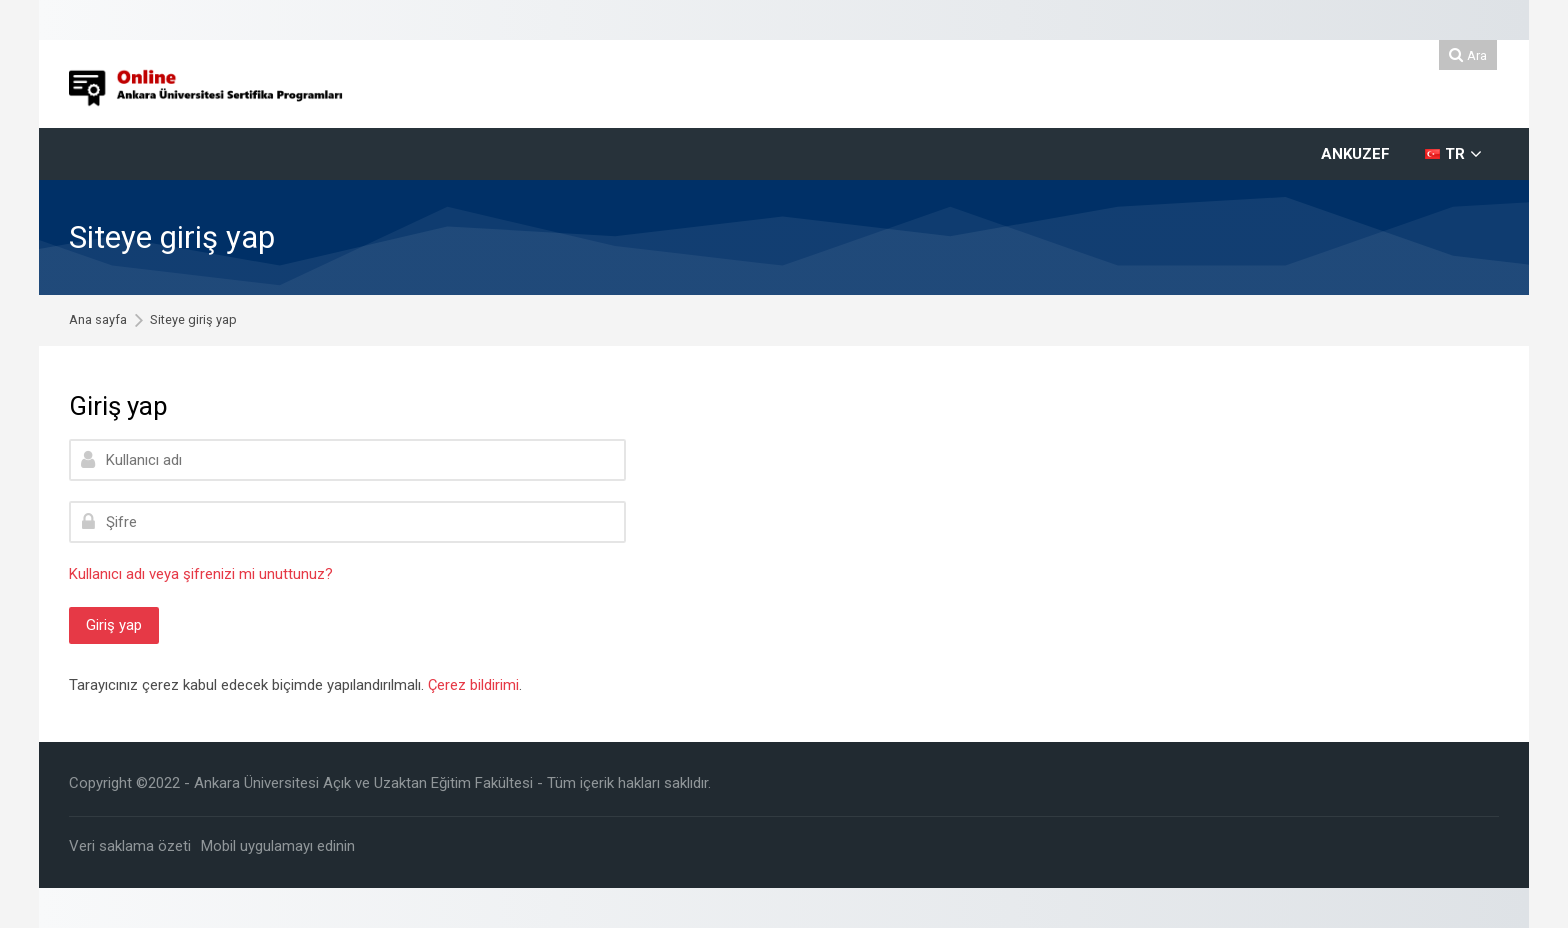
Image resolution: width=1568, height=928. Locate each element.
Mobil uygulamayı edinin (278, 846)
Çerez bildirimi (473, 685)
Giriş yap (114, 625)
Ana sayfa (98, 320)
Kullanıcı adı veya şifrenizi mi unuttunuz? (201, 574)
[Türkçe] (1453, 154)
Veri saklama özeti (130, 846)
